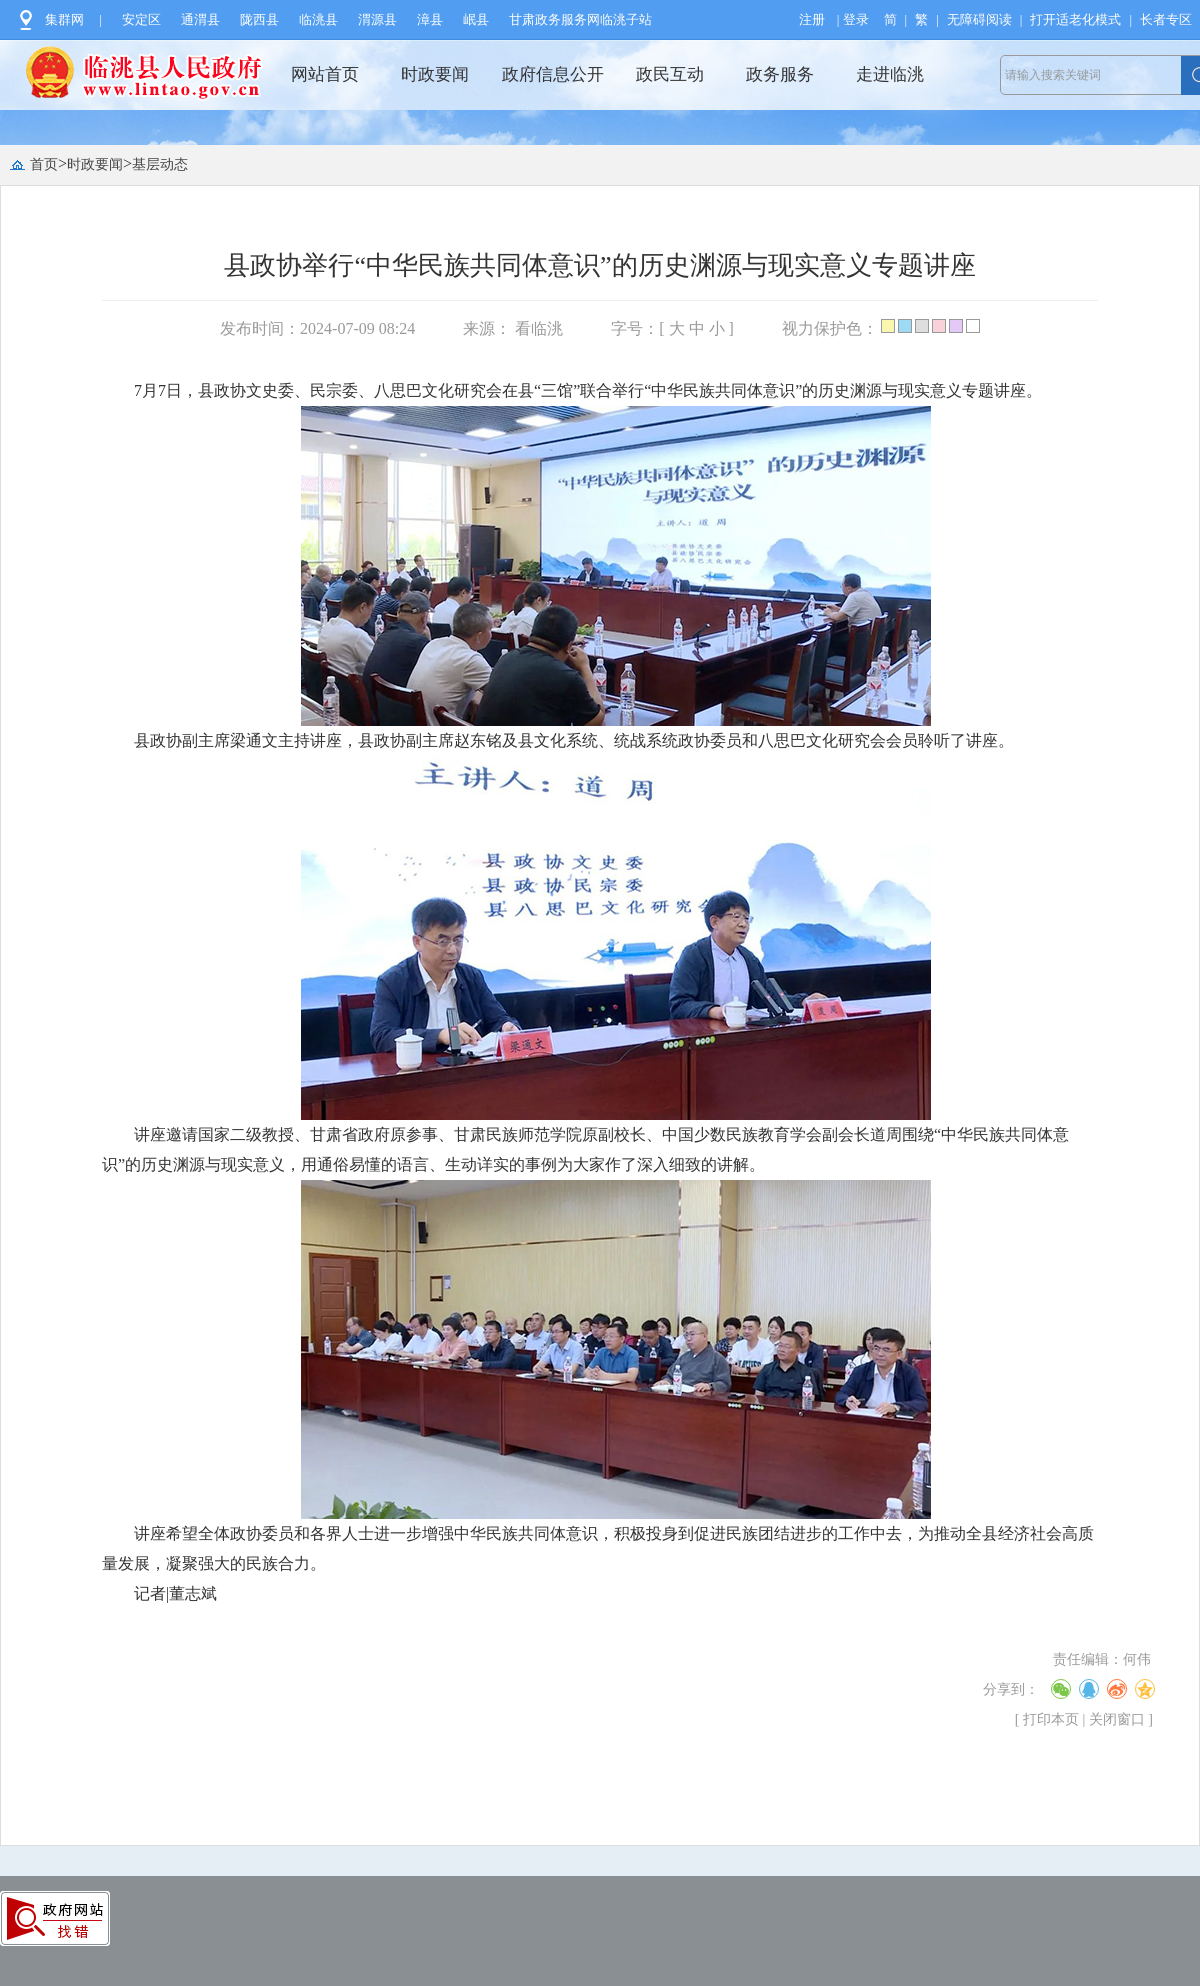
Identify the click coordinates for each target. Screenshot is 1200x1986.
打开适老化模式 (1075, 19)
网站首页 (325, 74)
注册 (812, 19)
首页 (44, 164)
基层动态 (160, 164)
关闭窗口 (1117, 1719)
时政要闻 (435, 74)
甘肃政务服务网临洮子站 (580, 19)
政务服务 (780, 74)
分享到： (1011, 1689)
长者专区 (1166, 19)
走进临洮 (890, 74)
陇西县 (259, 19)
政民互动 (670, 74)
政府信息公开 (553, 74)
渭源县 (377, 19)
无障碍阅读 (979, 19)
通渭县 (200, 19)
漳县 (430, 19)
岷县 (476, 19)
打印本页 (1051, 1719)
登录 (856, 19)
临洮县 (318, 19)
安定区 (141, 19)
